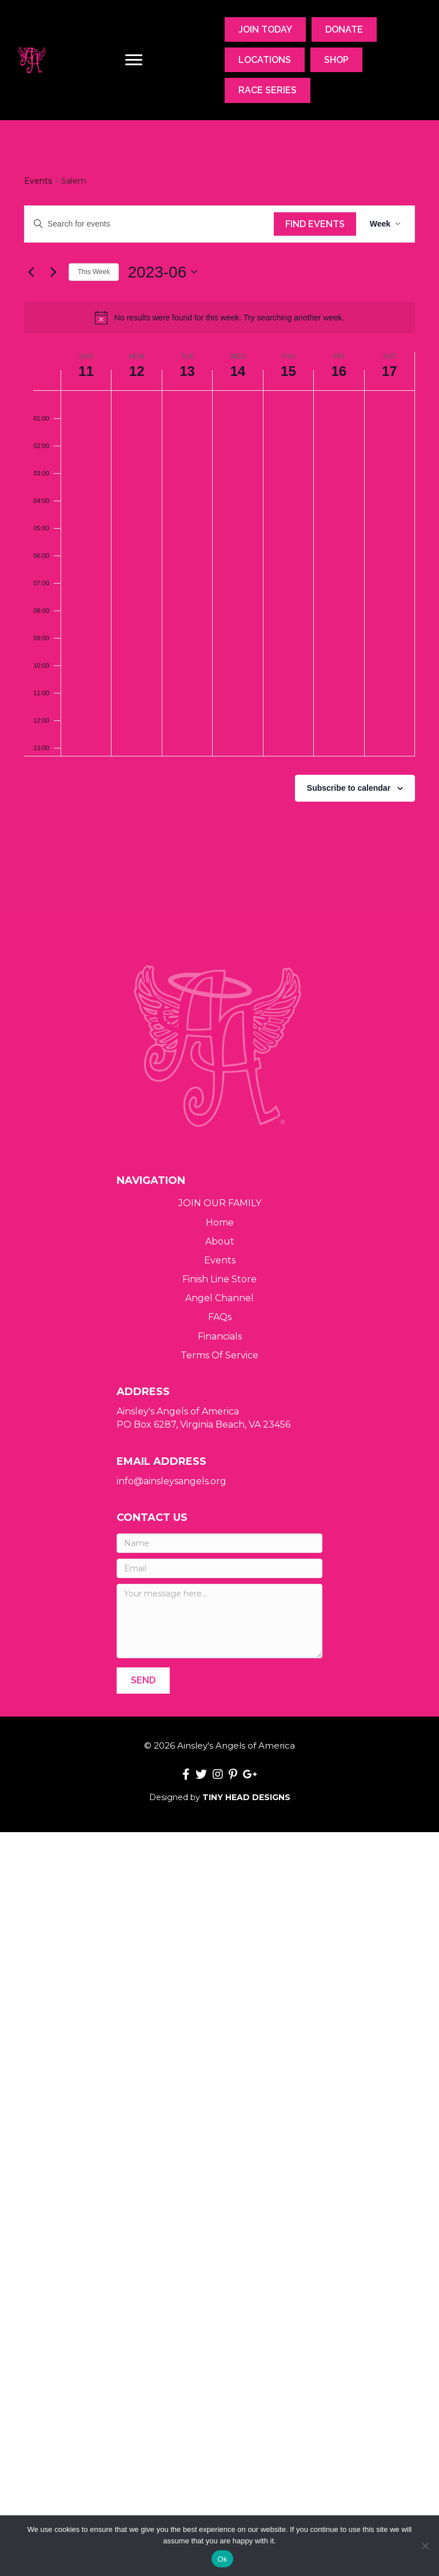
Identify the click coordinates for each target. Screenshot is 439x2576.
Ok (222, 2559)
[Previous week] (31, 272)
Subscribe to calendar (348, 787)
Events (38, 181)
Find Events (315, 224)
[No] (424, 2545)
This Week (94, 272)
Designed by (219, 1797)
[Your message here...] (219, 1621)
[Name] (219, 1543)
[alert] (219, 318)
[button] (143, 1680)
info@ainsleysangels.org (171, 1481)
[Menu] (134, 60)
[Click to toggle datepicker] (162, 272)
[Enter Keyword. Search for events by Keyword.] (149, 224)
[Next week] (53, 272)
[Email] (219, 1568)
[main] (219, 515)
